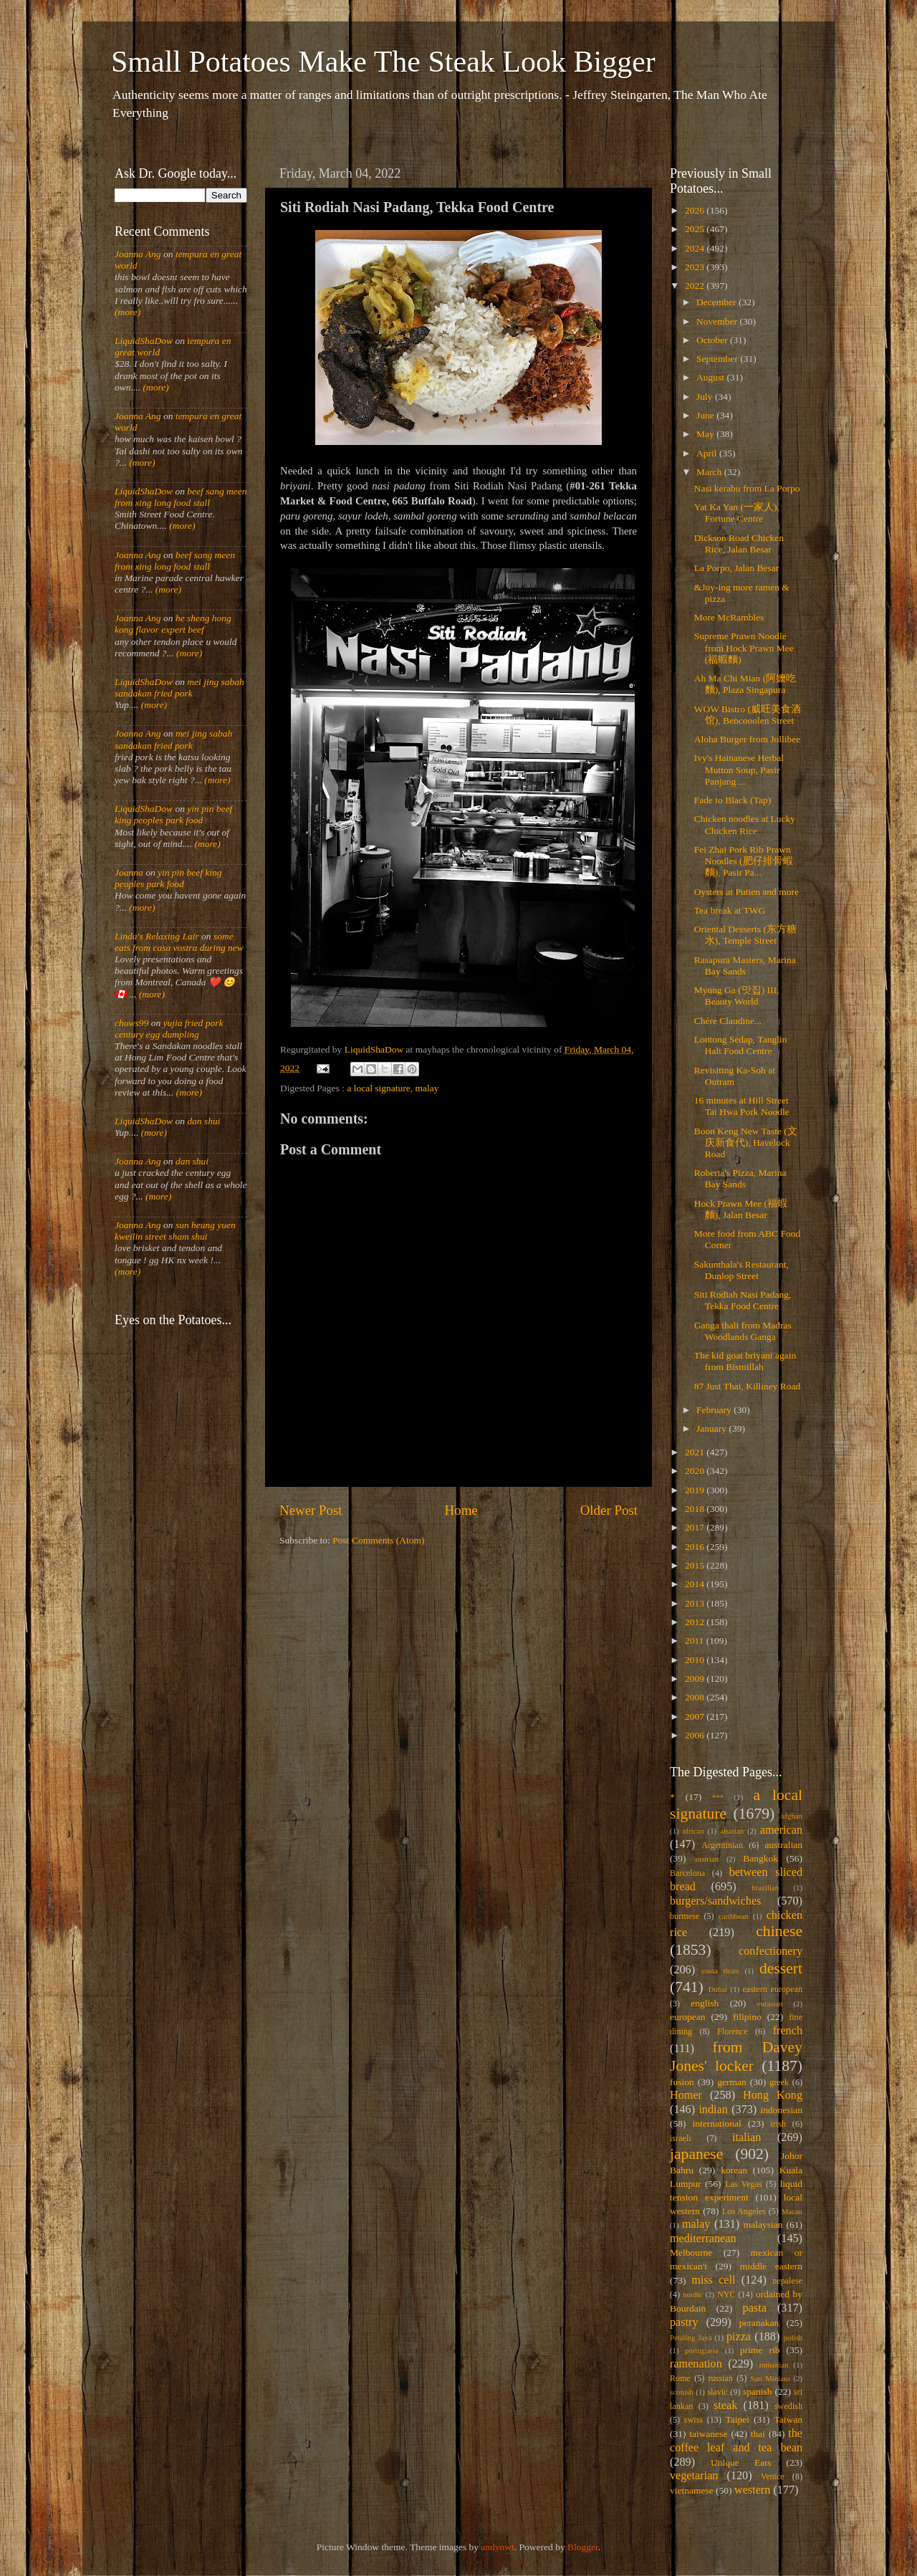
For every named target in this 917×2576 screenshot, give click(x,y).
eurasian (770, 2003)
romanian (774, 2364)
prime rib (760, 2350)
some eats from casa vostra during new (179, 942)
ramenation (696, 2363)
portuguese (702, 2350)
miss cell (713, 2280)
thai (758, 2433)
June (706, 415)
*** (718, 1797)
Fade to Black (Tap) (732, 800)
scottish (681, 2392)
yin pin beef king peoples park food (173, 814)
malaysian (763, 2224)
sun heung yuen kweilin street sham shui (175, 1231)
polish (793, 2337)
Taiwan (788, 2419)
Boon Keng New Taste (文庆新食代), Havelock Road (745, 1142)
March (710, 471)
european (687, 2016)
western (752, 2490)
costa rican (720, 1970)
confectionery (770, 1951)
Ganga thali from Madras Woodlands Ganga (743, 1331)
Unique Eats (741, 2462)
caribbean (734, 1916)
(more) (127, 312)
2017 (695, 1527)
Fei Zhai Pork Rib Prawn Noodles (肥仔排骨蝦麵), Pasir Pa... (743, 861)
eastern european (772, 1989)
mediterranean (703, 2238)
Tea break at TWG (730, 910)
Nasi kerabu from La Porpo (747, 488)
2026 (695, 210)
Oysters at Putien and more (746, 891)
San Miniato (769, 2378)
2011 (695, 1640)
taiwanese (708, 2433)
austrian (706, 1858)
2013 (695, 1603)
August (711, 377)
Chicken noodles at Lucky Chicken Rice (744, 824)
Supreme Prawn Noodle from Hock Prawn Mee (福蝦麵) (744, 647)
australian (783, 1844)
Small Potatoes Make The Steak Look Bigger (383, 61)
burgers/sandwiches (715, 1901)
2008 (695, 1697)
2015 (695, 1565)
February (715, 1409)
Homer (686, 2095)
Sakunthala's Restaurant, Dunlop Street (741, 1270)
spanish (757, 2391)
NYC (726, 2294)
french (787, 2030)
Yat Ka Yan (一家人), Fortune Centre (736, 513)
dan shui (203, 1121)
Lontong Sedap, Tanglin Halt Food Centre (740, 1045)
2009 (695, 1678)
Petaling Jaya (690, 2337)
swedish (788, 2406)
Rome (680, 2378)
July (705, 396)
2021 (695, 1452)
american (781, 1830)
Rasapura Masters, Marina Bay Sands (745, 965)
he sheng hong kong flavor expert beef (173, 624)
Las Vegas (743, 2184)
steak (725, 2405)
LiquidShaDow (144, 340)
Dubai (718, 1989)
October (713, 340)
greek (779, 2082)
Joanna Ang (138, 254)
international (717, 2123)
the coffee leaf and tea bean (736, 2440)
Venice (772, 2476)
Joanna (129, 872)
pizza (738, 2336)
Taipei (738, 2419)
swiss (693, 2420)
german (731, 2082)
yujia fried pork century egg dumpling (169, 1029)
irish (779, 2124)
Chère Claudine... (728, 1020)
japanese (696, 2154)
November (717, 321)
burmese (684, 1916)
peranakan (759, 2322)
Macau (792, 2211)
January (712, 1428)
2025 (695, 229)
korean (734, 2170)
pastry (684, 2322)
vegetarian (694, 2475)
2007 (695, 1716)
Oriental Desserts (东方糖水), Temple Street (745, 935)
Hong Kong (772, 2095)
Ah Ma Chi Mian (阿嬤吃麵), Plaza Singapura (745, 684)
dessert (780, 1968)
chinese (779, 1931)
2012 (695, 1622)
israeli (680, 2138)
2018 (695, 1508)
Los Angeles (744, 2211)
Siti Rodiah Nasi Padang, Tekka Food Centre (743, 1300)
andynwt (497, 2547)
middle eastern (771, 2266)
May (706, 433)
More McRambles (729, 617)
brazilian (765, 1887)
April (707, 453)
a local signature (378, 1088)
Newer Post (310, 1510)
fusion (682, 2082)
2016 (695, 1546)
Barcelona (687, 1873)
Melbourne (691, 2252)
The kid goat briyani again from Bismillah (745, 1361)
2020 (695, 1470)
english (705, 2003)
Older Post (609, 1510)
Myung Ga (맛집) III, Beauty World (736, 996)
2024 (695, 248)
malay (427, 1088)
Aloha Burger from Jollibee (747, 739)
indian (712, 2109)
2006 (695, 1735)
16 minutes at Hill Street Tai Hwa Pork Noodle (741, 1106)
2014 (695, 1584)
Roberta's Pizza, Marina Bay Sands (740, 1178)
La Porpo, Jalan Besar (736, 567)
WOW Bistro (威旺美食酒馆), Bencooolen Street (747, 715)
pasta (755, 2308)
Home (461, 1510)
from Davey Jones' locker (736, 2056)
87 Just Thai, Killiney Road (747, 1386)
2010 (695, 1660)
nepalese (787, 2281)
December (717, 302)
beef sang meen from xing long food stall (181, 497)
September (718, 358)
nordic (693, 2294)
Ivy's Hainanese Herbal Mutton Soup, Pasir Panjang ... (739, 769)
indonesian (782, 2110)
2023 (695, 267)
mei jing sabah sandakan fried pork (179, 687)
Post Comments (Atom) (378, 1540)
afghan (792, 1815)
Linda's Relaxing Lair (157, 936)
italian (746, 2137)
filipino (747, 2016)
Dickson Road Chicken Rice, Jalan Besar (739, 543)
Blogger (582, 2547)
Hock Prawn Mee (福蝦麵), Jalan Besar (740, 1209)
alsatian (732, 1830)
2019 (695, 1490)
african (693, 1830)
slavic (717, 2392)
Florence (732, 2031)
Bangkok (760, 1858)
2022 (695, 285)
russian (720, 2378)
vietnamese (692, 2490)
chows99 (131, 1023)
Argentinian (722, 1845)
